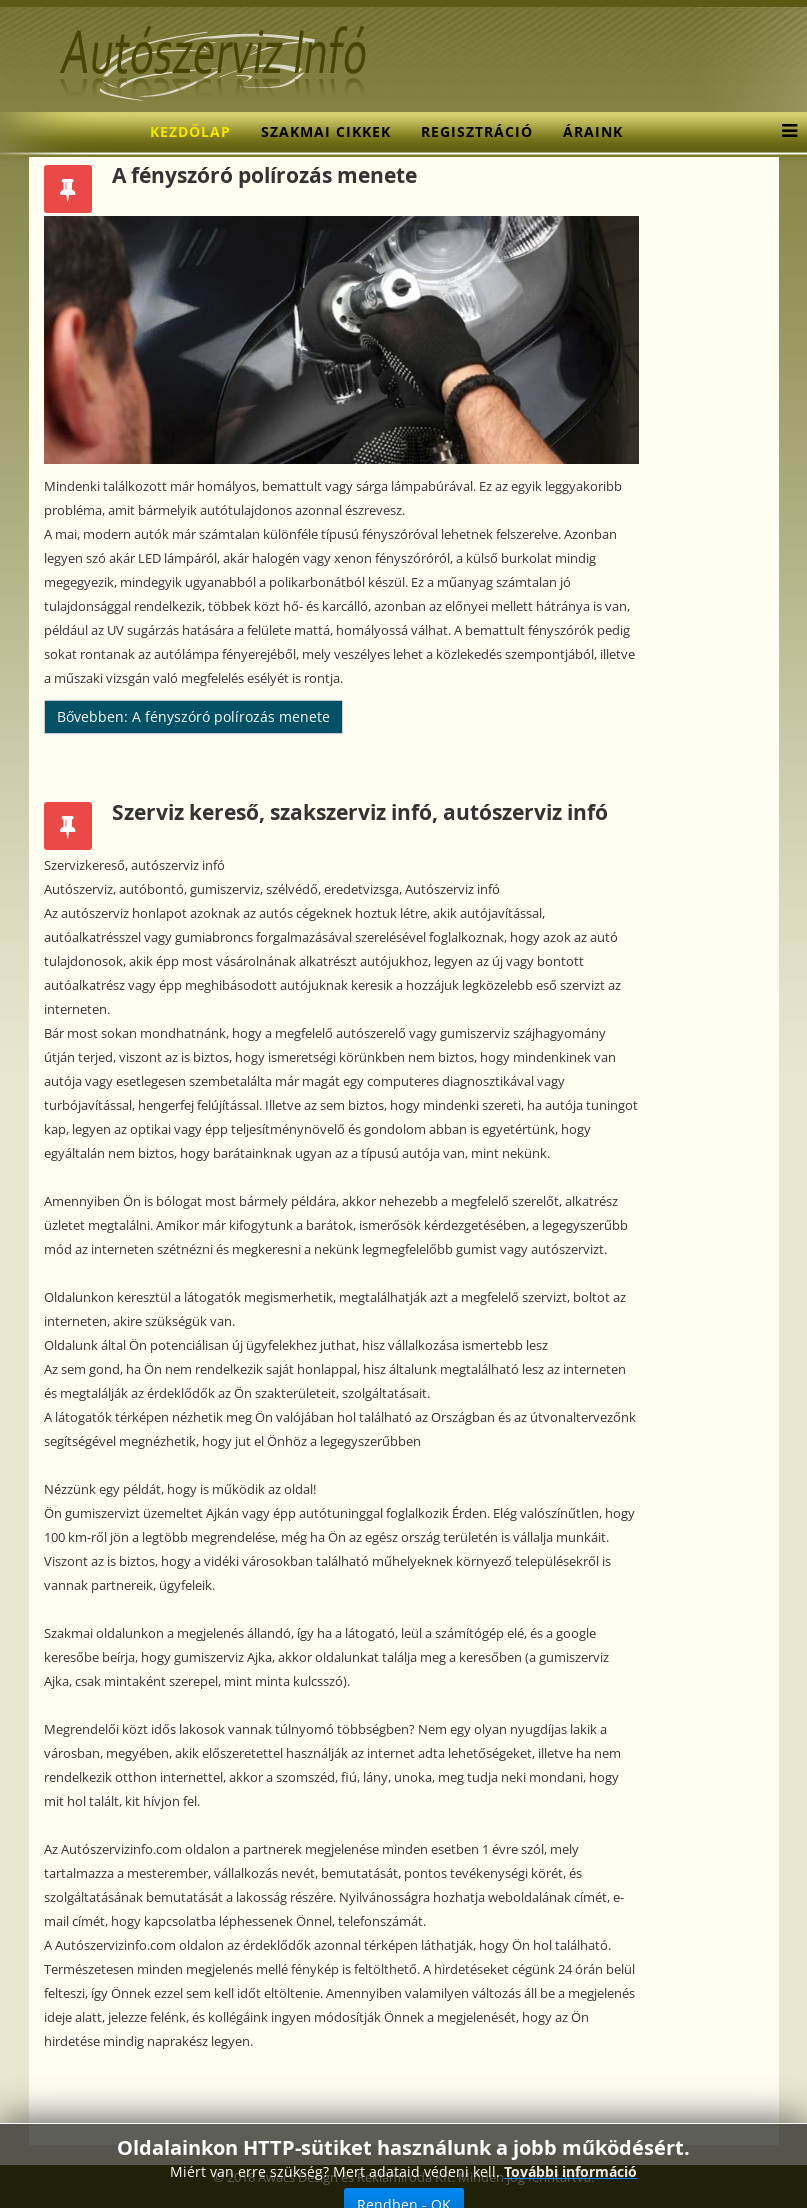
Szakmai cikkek (326, 131)
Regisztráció (477, 131)
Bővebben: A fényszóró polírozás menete (193, 716)
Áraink (593, 131)
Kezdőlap (190, 131)
